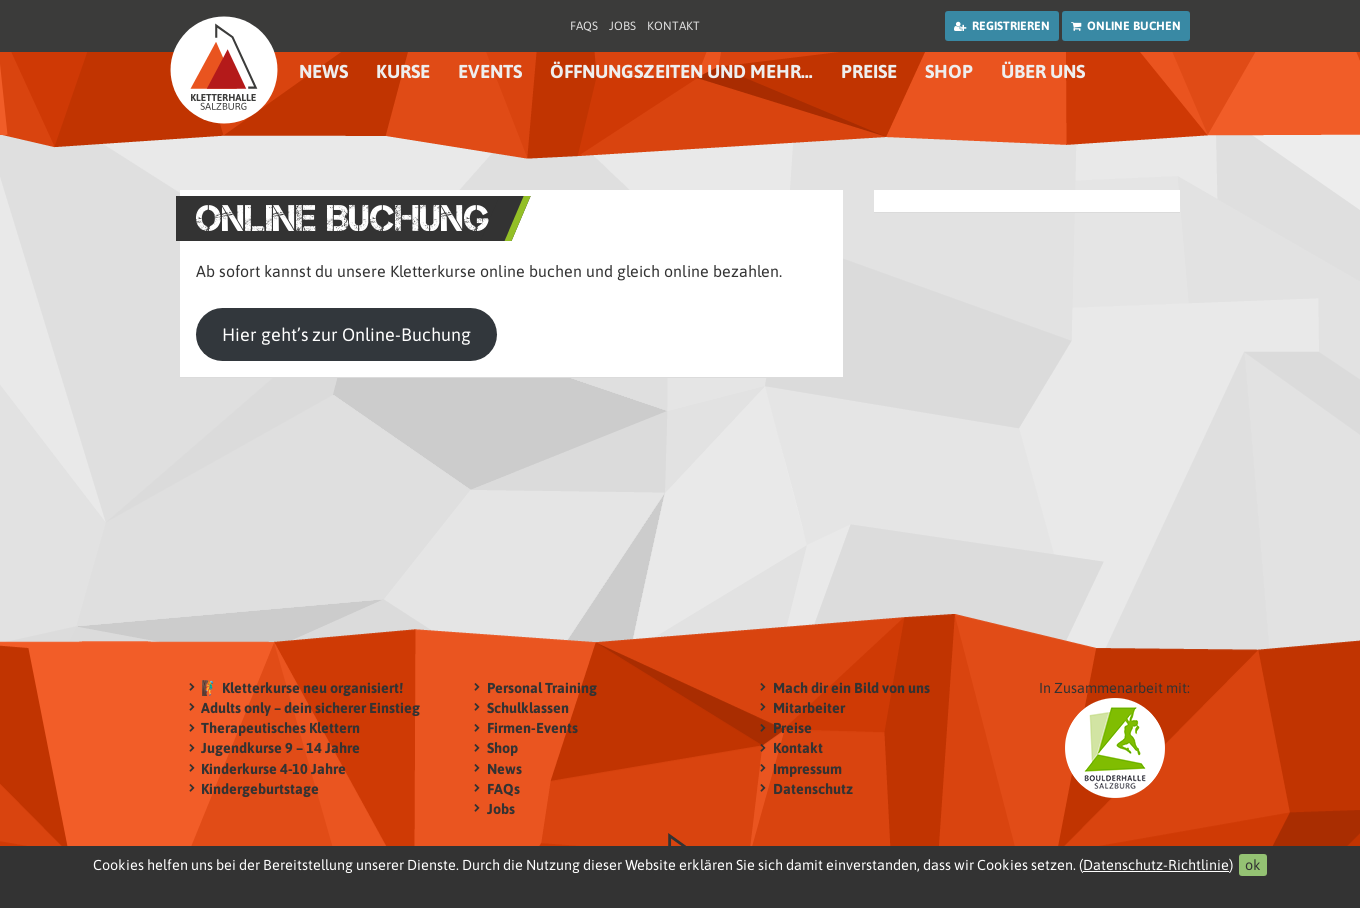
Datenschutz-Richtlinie (1156, 865)
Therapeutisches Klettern (280, 728)
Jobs (622, 26)
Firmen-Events (532, 728)
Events (490, 71)
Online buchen (1126, 26)
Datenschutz (813, 788)
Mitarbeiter (809, 707)
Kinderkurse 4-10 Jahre (273, 768)
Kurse (403, 71)
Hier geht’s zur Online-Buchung (346, 334)
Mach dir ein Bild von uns (851, 687)
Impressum (807, 768)
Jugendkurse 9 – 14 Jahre (280, 748)
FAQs (584, 26)
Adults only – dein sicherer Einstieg (310, 707)
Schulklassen (528, 707)
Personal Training (542, 687)
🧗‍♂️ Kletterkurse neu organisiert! (302, 687)
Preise (869, 71)
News (323, 71)
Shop (949, 71)
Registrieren (1002, 26)
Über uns (1043, 71)
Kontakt (673, 26)
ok (1253, 865)
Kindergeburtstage (260, 788)
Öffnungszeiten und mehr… (681, 71)
